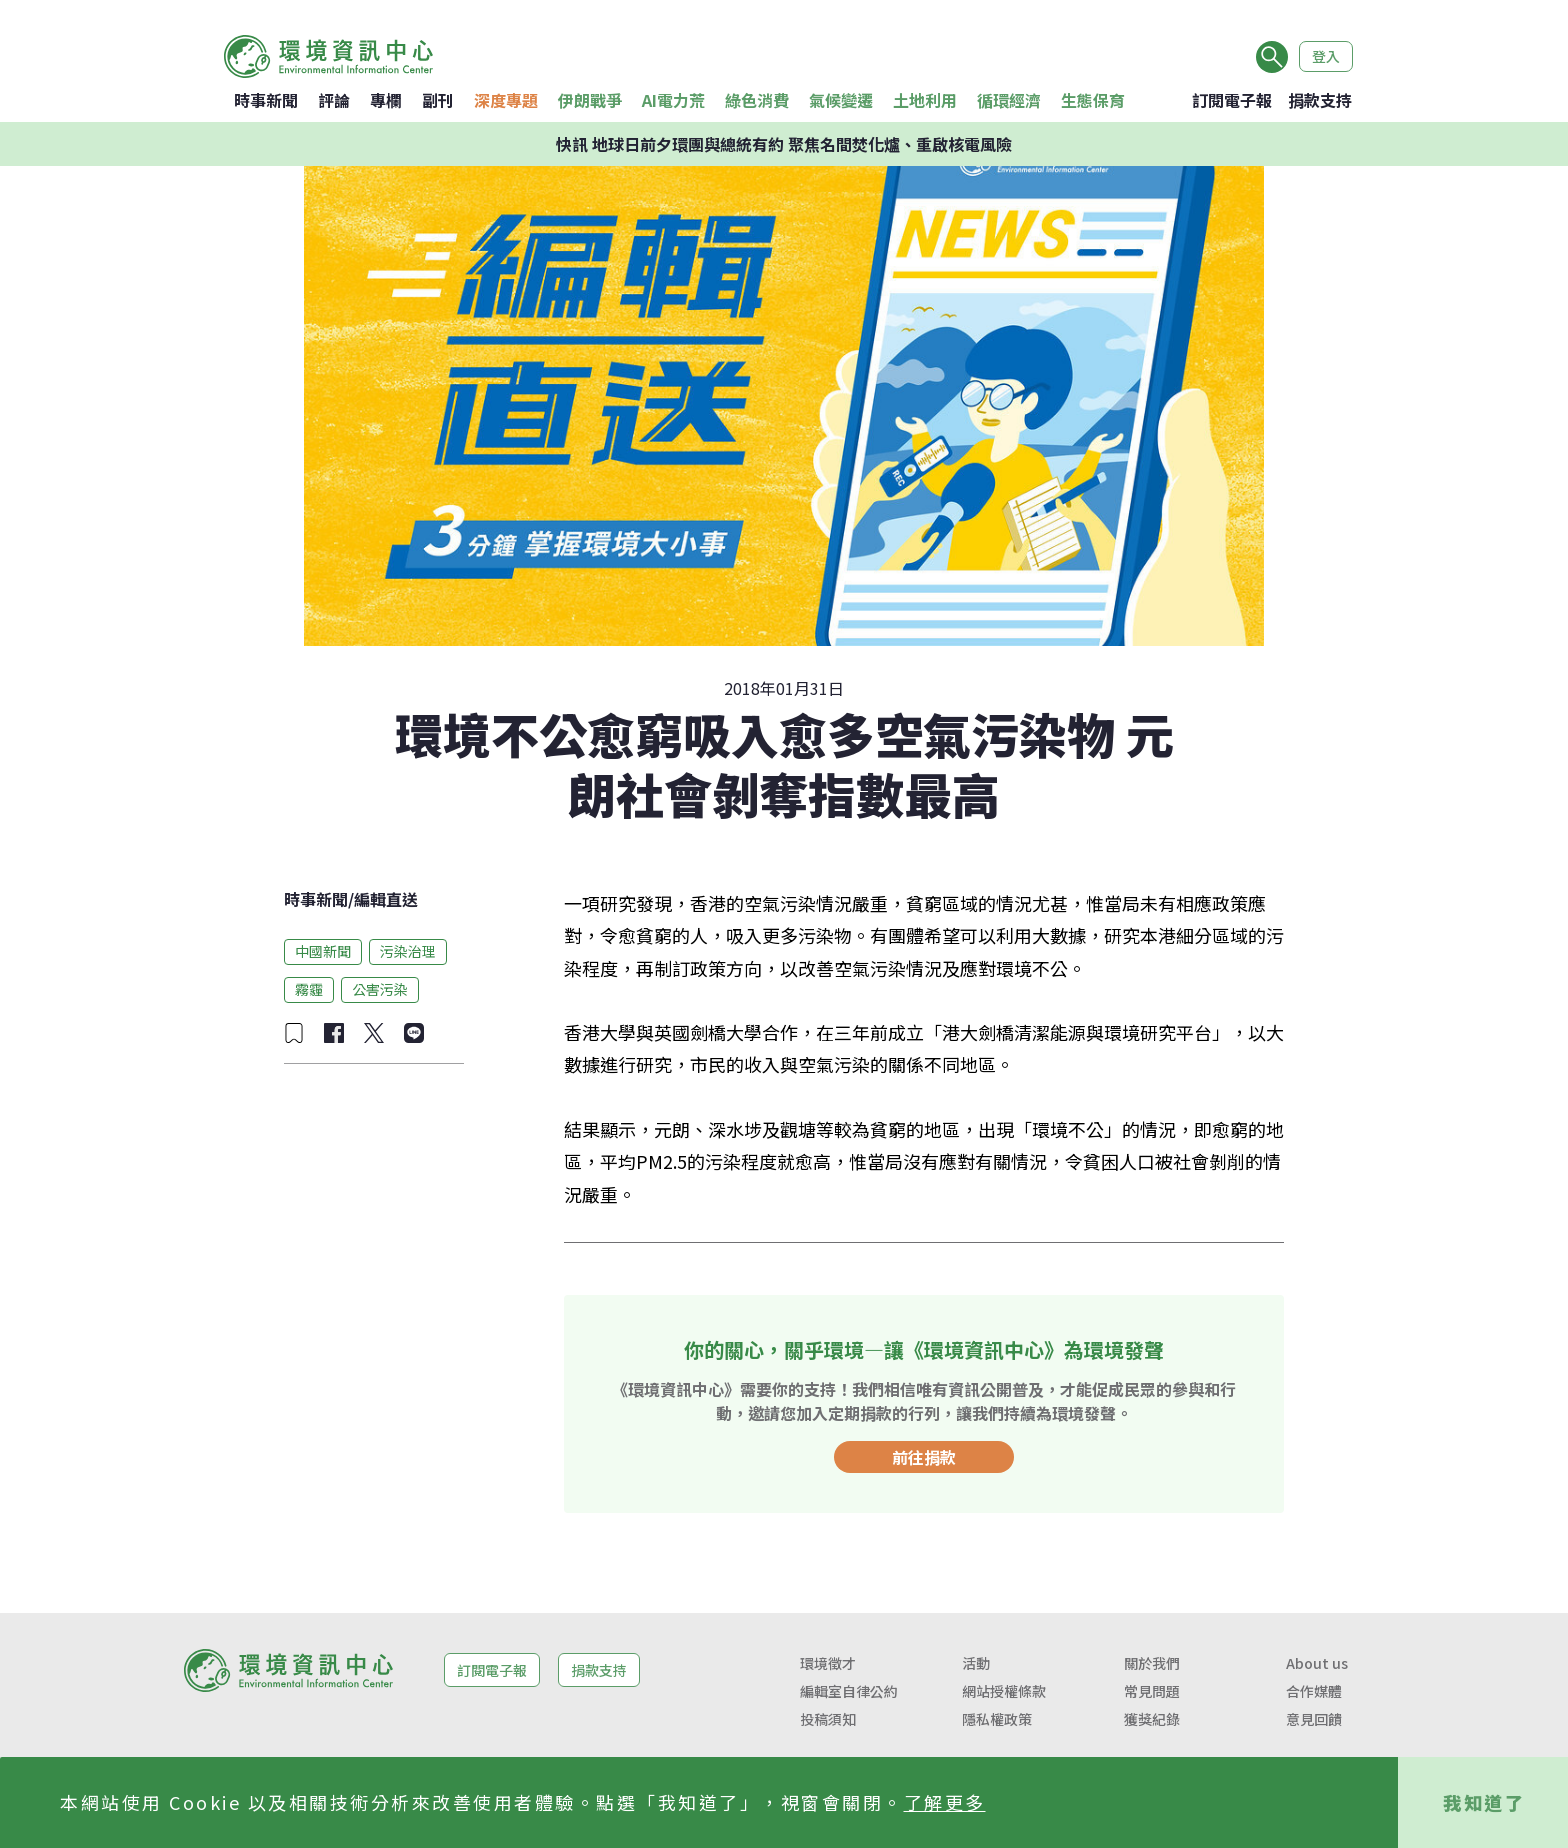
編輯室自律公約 (849, 1691)
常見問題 (1152, 1691)
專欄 (386, 100)
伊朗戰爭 (590, 100)
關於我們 (1152, 1663)
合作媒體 (1314, 1691)
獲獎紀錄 (1152, 1719)
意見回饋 (1314, 1719)
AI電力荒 (673, 100)
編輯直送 (386, 899)
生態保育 (1093, 100)
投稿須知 (828, 1719)
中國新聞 (323, 951)
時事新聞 (266, 100)
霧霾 (309, 989)
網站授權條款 (1004, 1691)
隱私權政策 (997, 1719)
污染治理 (408, 951)
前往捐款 (924, 1457)
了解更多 (945, 1802)
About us (1317, 1663)
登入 (1326, 56)
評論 (334, 100)
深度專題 (506, 100)
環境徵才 (828, 1663)
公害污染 (380, 989)
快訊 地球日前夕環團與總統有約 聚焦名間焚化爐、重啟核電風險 (784, 144)
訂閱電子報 (1232, 100)
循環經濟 (1009, 100)
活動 (976, 1663)
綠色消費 (757, 100)
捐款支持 (1320, 100)
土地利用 (925, 100)
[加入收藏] (294, 1033)
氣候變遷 (841, 100)
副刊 (438, 100)
